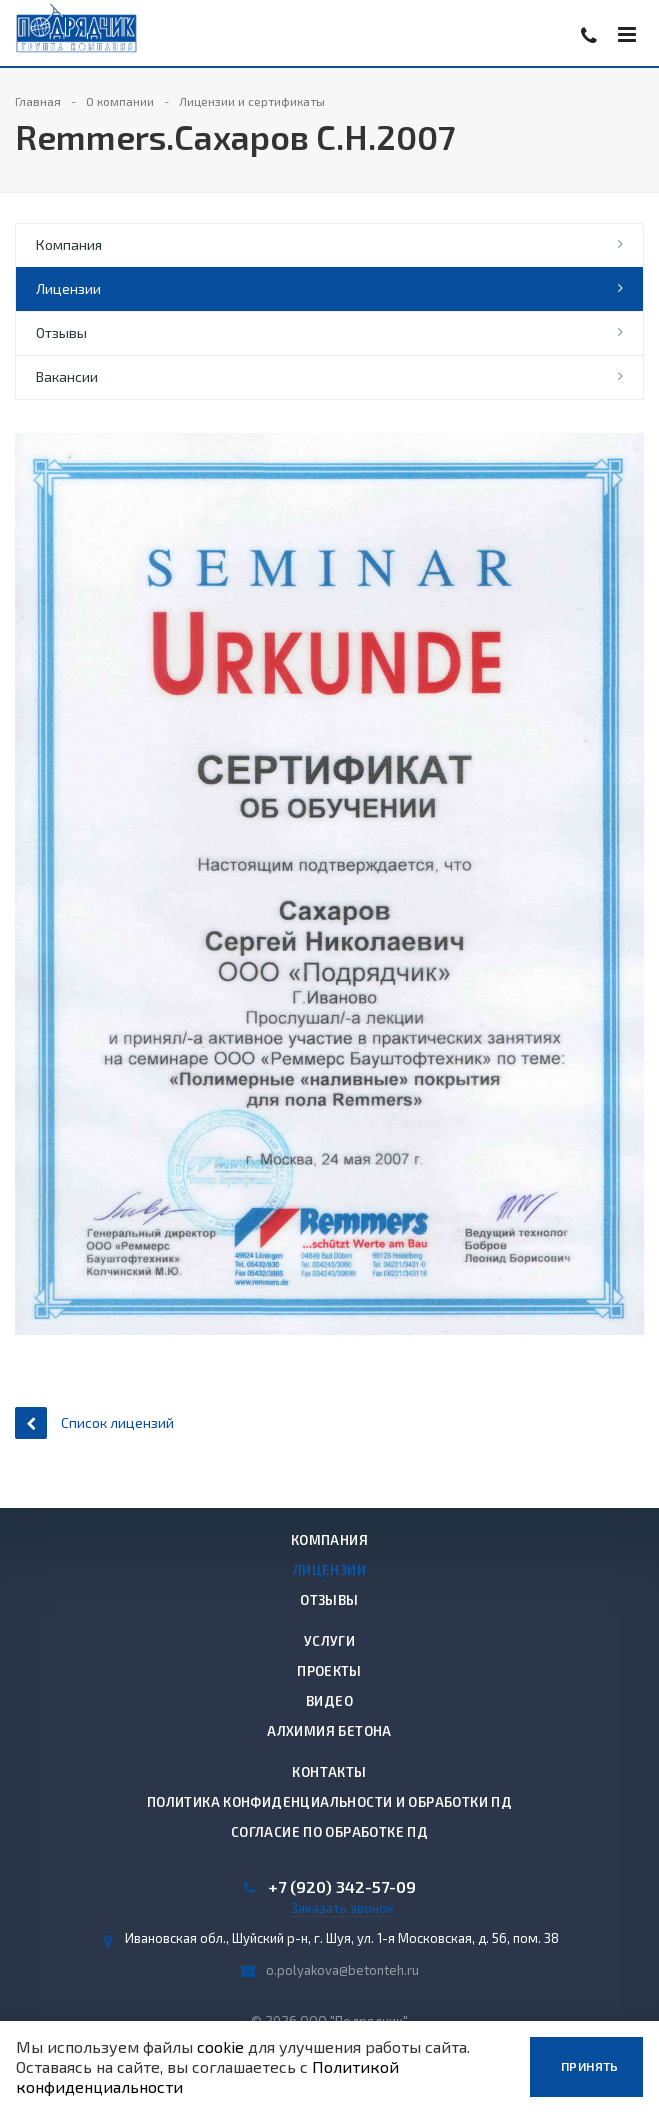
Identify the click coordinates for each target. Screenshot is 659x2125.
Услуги (329, 1641)
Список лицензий (94, 1422)
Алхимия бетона (329, 1731)
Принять (590, 2066)
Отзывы (61, 332)
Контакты (329, 1772)
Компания (69, 244)
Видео (329, 1701)
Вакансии (67, 376)
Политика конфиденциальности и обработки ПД (329, 1802)
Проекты (329, 1671)
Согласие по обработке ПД (329, 1832)
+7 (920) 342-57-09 (342, 1887)
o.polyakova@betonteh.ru (342, 1970)
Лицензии (68, 288)
